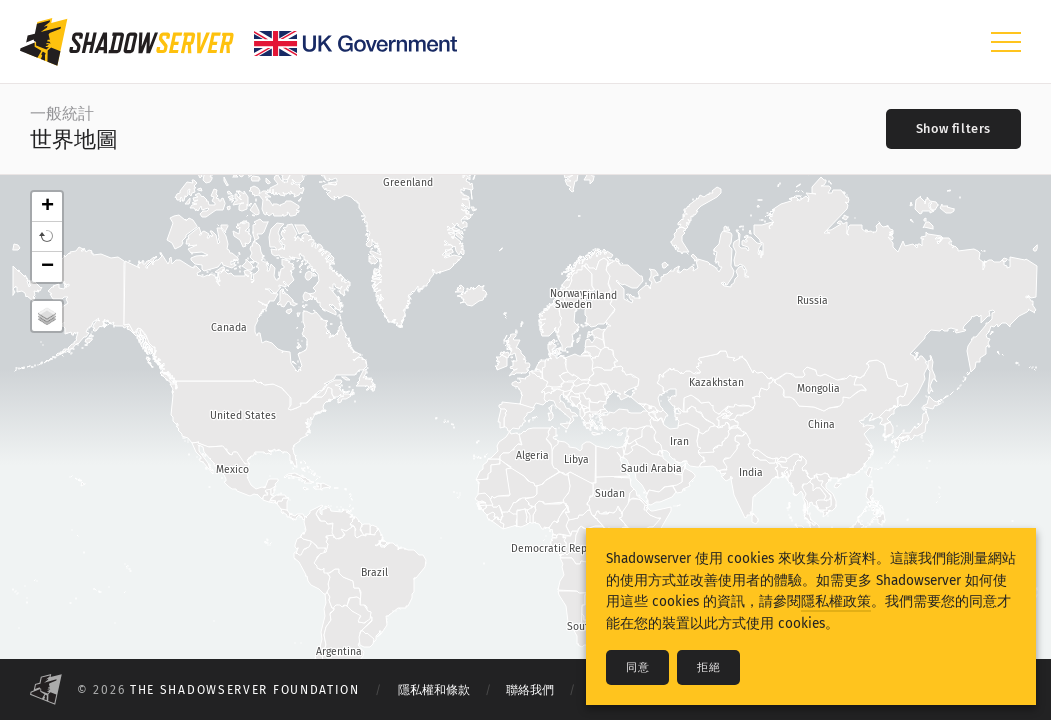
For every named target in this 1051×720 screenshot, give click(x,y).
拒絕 (708, 667)
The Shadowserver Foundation (245, 690)
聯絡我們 (530, 690)
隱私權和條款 (434, 690)
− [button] (47, 267)
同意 (637, 667)
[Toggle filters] (953, 129)
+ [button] (47, 207)
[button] (47, 237)
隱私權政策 (836, 601)
